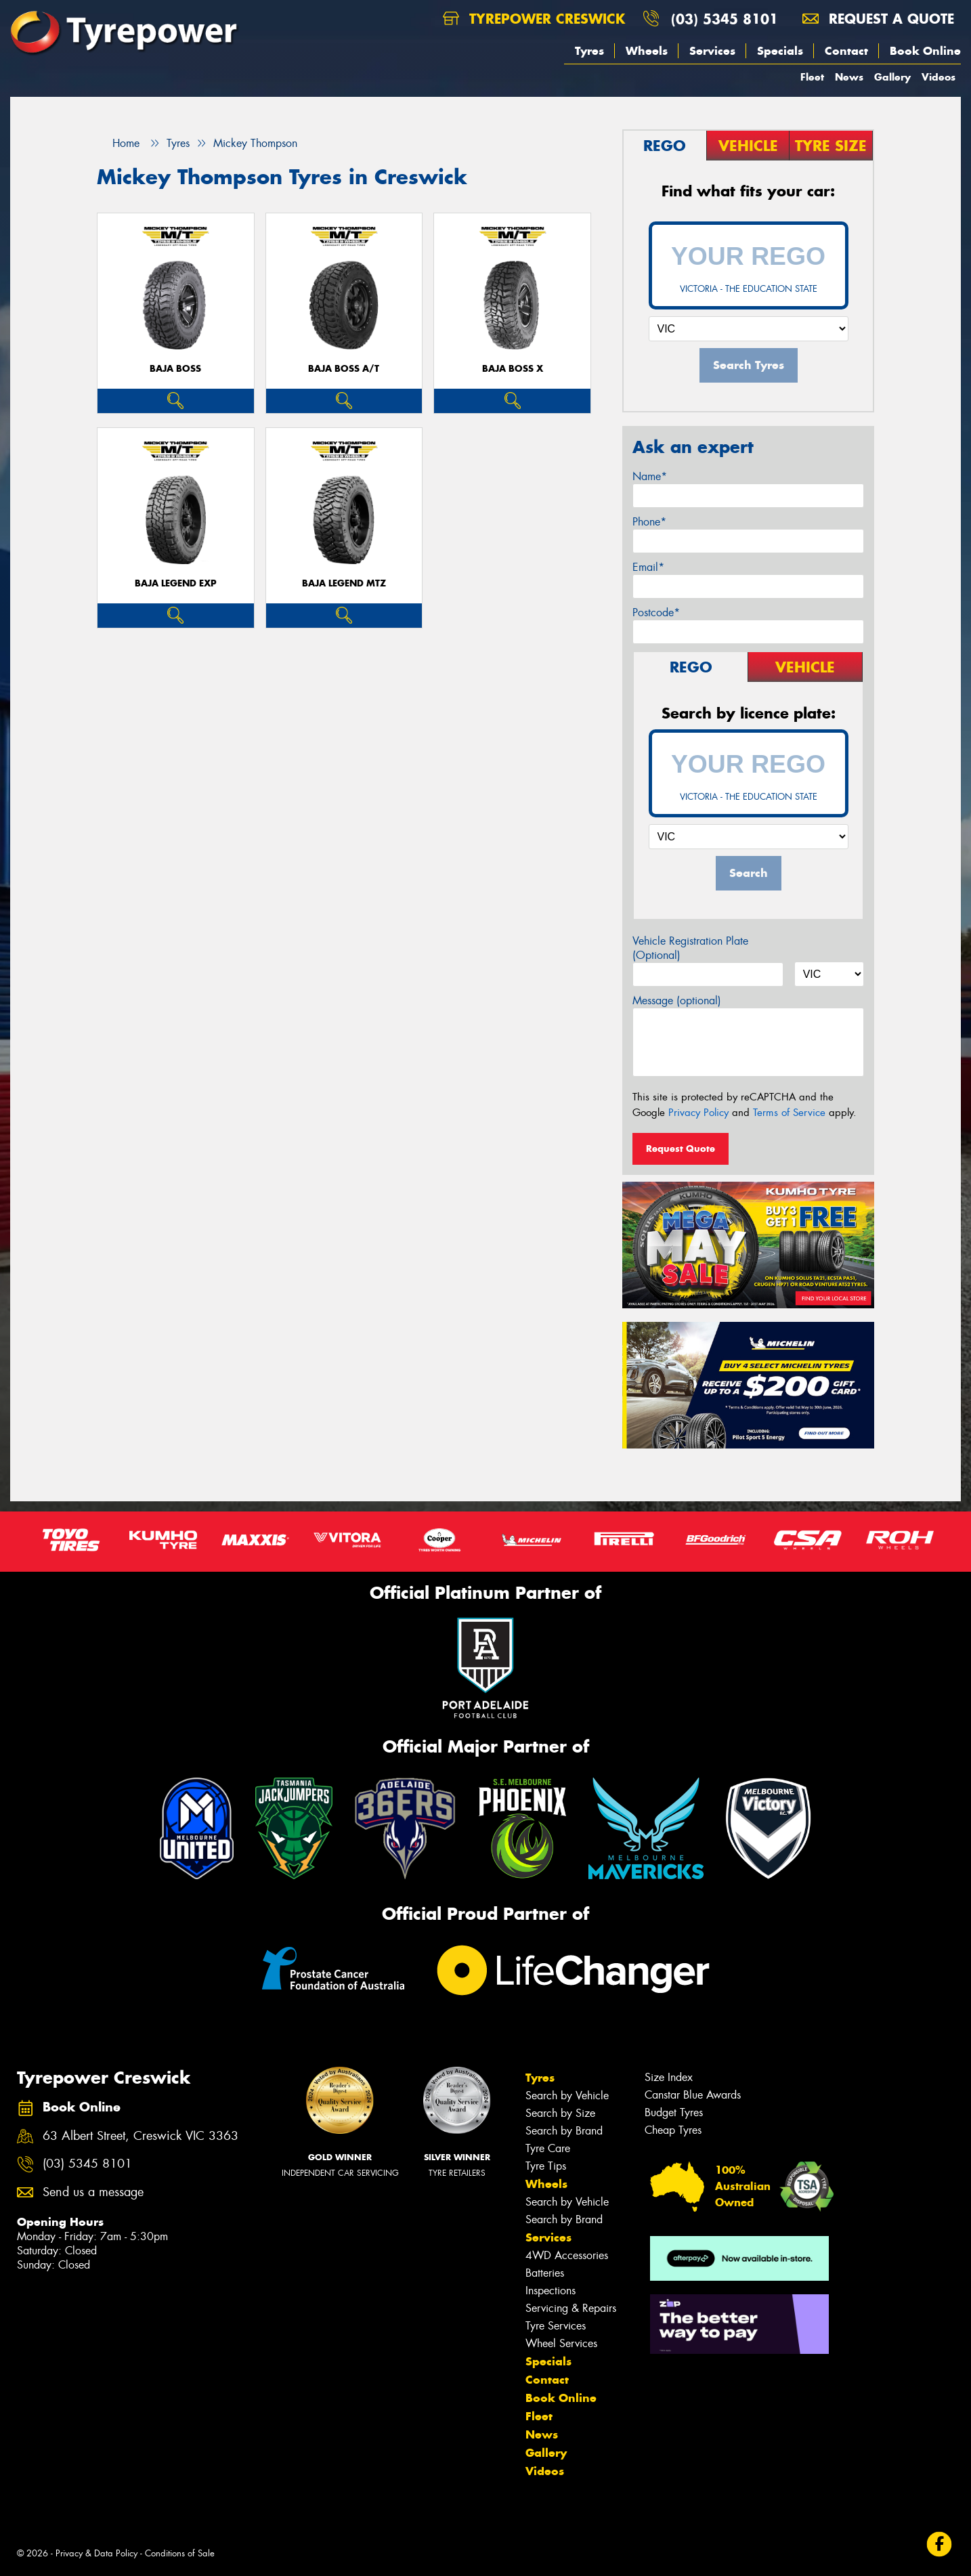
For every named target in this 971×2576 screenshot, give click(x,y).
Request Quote (680, 1148)
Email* (648, 567)
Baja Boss (175, 368)
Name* (649, 476)
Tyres (589, 50)
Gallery (892, 76)
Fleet (812, 76)
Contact (846, 50)
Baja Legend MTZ (344, 583)
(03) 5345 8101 (724, 18)
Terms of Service (789, 1112)
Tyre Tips (545, 2166)
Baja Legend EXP (176, 583)
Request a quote (878, 18)
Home (118, 143)
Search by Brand (564, 2131)
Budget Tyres (674, 2112)
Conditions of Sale (180, 2553)
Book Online (925, 50)
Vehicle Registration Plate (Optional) (690, 948)
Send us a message (93, 2192)
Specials (780, 50)
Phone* (649, 522)
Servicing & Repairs (570, 2308)
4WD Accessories (566, 2255)
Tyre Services (555, 2326)
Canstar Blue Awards (693, 2095)
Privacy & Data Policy (96, 2553)
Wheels (647, 50)
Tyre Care (547, 2148)
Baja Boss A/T (343, 368)
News (849, 76)
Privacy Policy (698, 1112)
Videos (938, 76)
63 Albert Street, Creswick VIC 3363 (140, 2136)
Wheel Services (561, 2343)
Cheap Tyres (673, 2130)
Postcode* (656, 612)
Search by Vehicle (567, 2095)
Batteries (544, 2273)
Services (712, 50)
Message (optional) (676, 1000)
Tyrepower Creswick (534, 18)
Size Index (669, 2077)
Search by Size (560, 2113)
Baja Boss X (512, 368)
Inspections (550, 2290)
